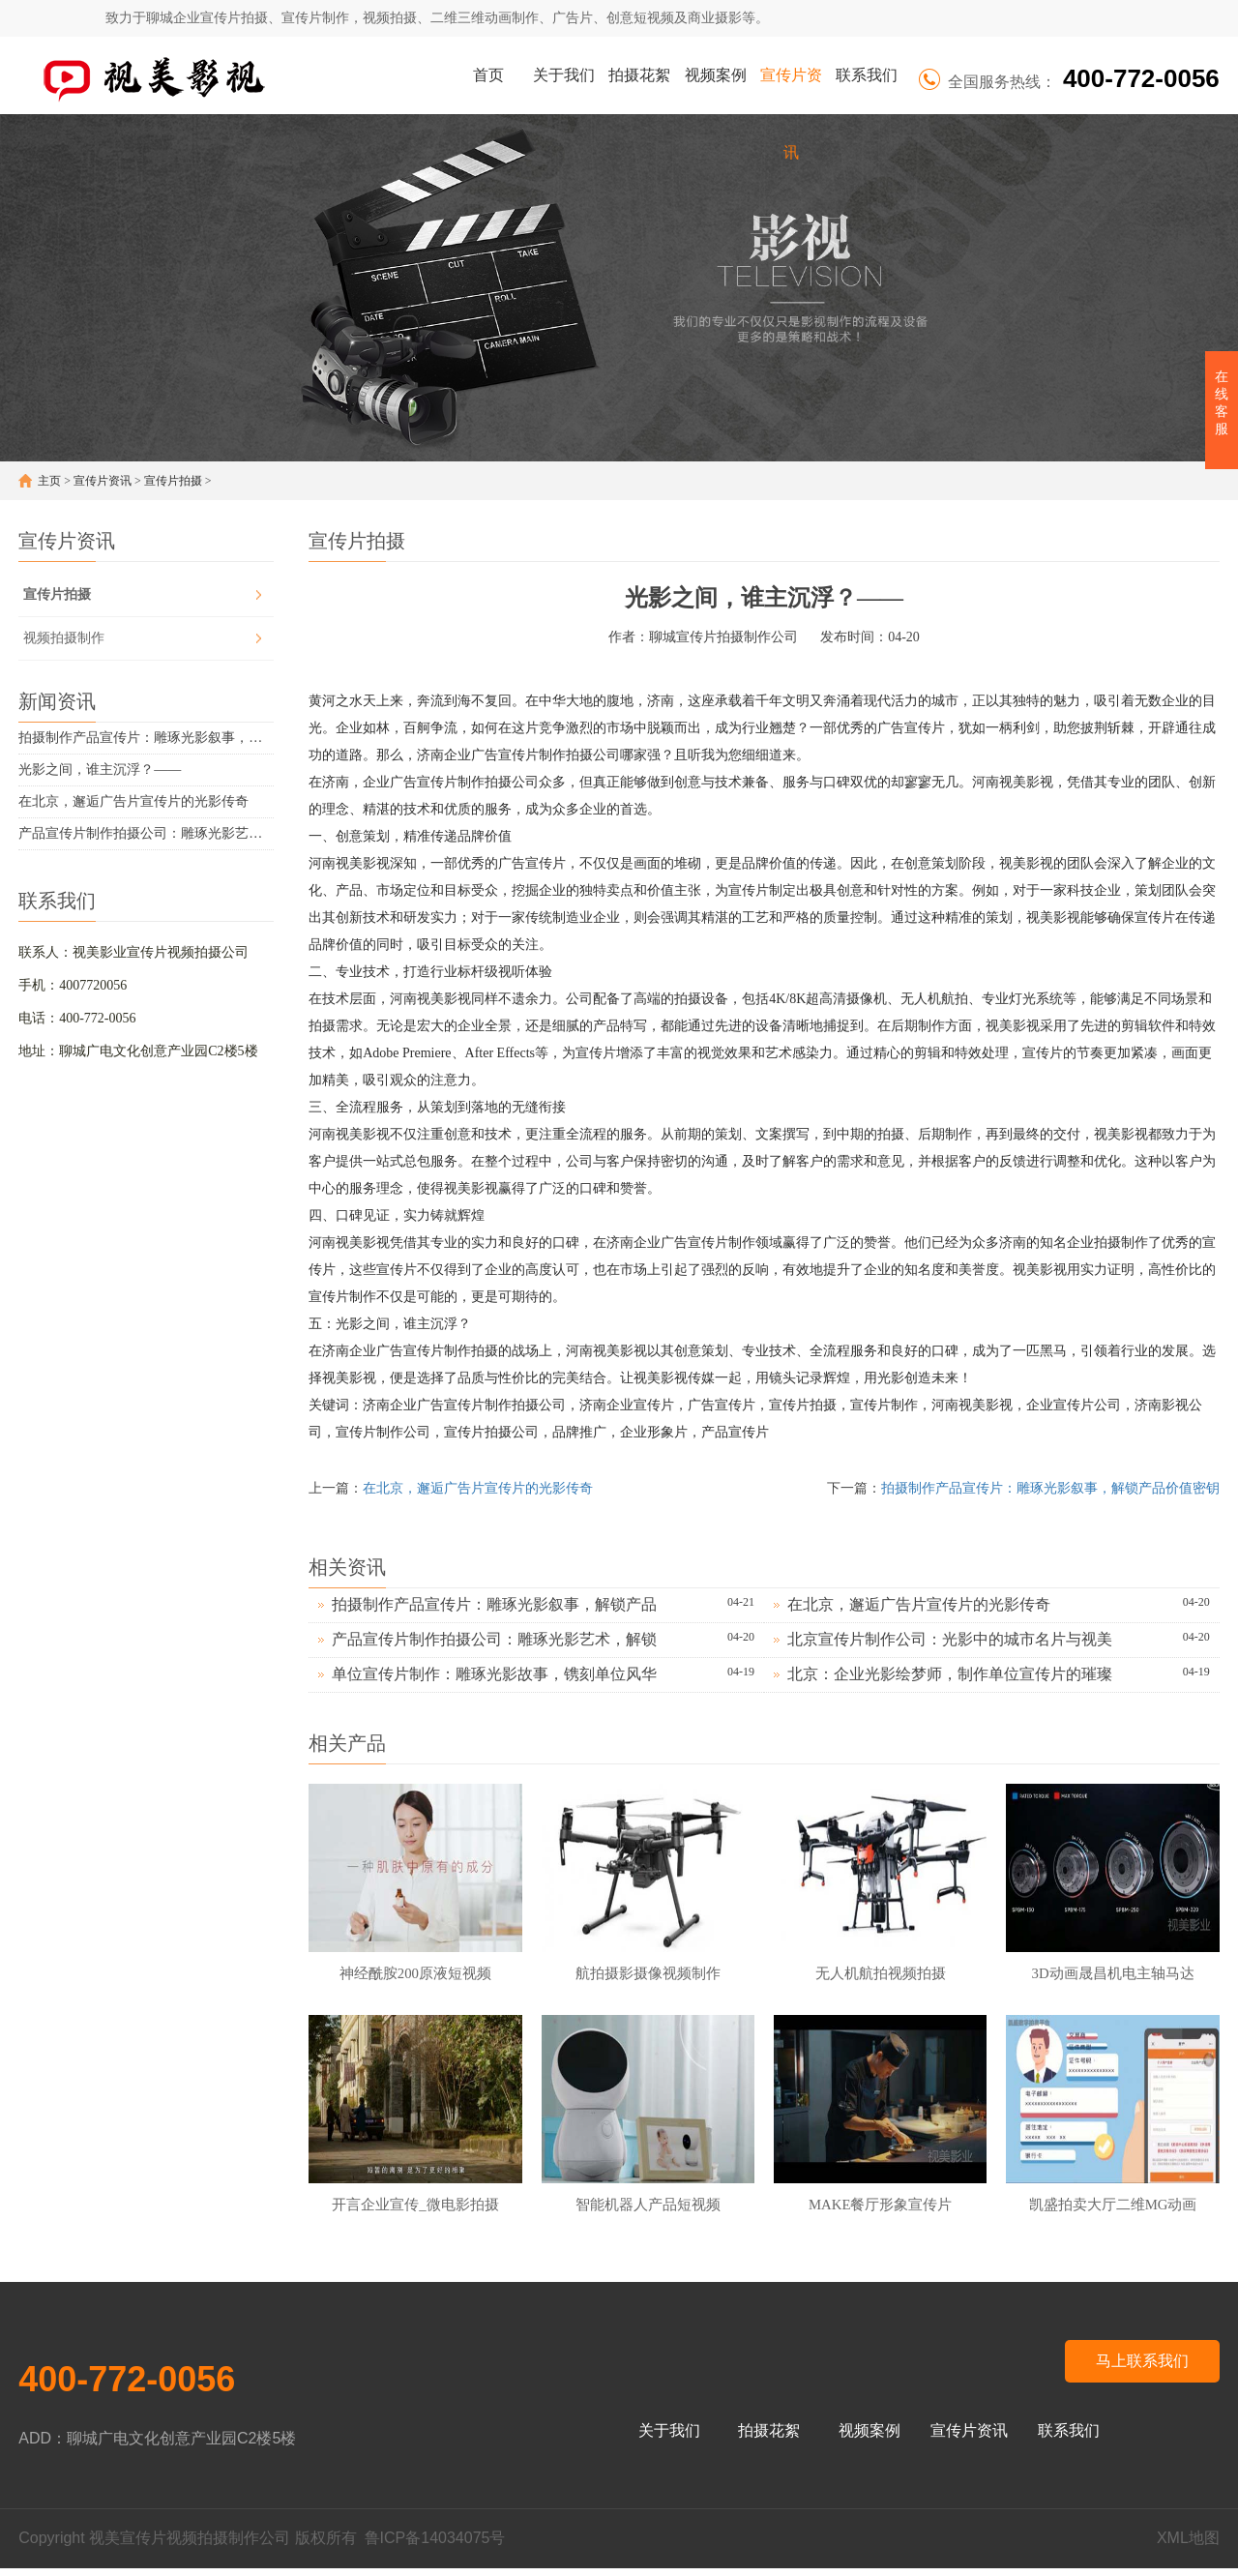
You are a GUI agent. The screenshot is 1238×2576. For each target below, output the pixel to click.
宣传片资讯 (791, 90)
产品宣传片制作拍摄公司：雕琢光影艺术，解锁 (494, 1639)
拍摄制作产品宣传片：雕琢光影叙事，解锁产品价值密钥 (146, 737)
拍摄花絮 (639, 75)
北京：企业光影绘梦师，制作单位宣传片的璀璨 (949, 1674)
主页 (49, 481)
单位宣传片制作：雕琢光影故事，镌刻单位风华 (494, 1674)
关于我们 (564, 75)
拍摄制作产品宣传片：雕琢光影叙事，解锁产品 (494, 1604)
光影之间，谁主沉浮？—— (99, 769)
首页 (488, 75)
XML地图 (1188, 2545)
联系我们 (867, 75)
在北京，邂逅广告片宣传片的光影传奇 (133, 801)
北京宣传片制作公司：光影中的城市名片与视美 (949, 1639)
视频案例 (716, 75)
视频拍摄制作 (63, 638)
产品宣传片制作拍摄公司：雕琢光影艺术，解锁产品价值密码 (146, 833)
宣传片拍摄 (173, 481)
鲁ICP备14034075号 (435, 2545)
